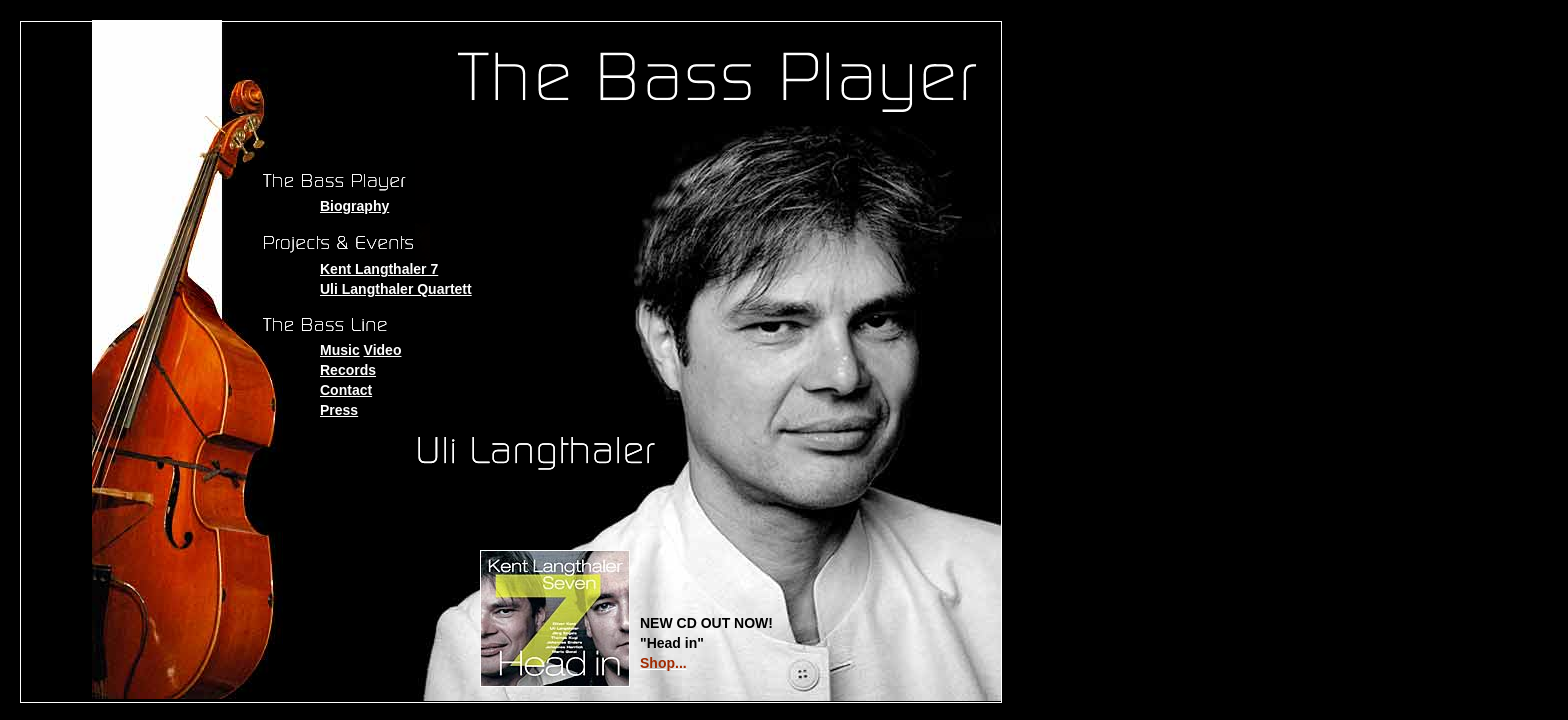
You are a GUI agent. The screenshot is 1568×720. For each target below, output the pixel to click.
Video (383, 350)
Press (339, 410)
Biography (354, 206)
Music (340, 350)
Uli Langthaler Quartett (396, 289)
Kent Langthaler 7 (379, 269)
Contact (346, 390)
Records (348, 370)
